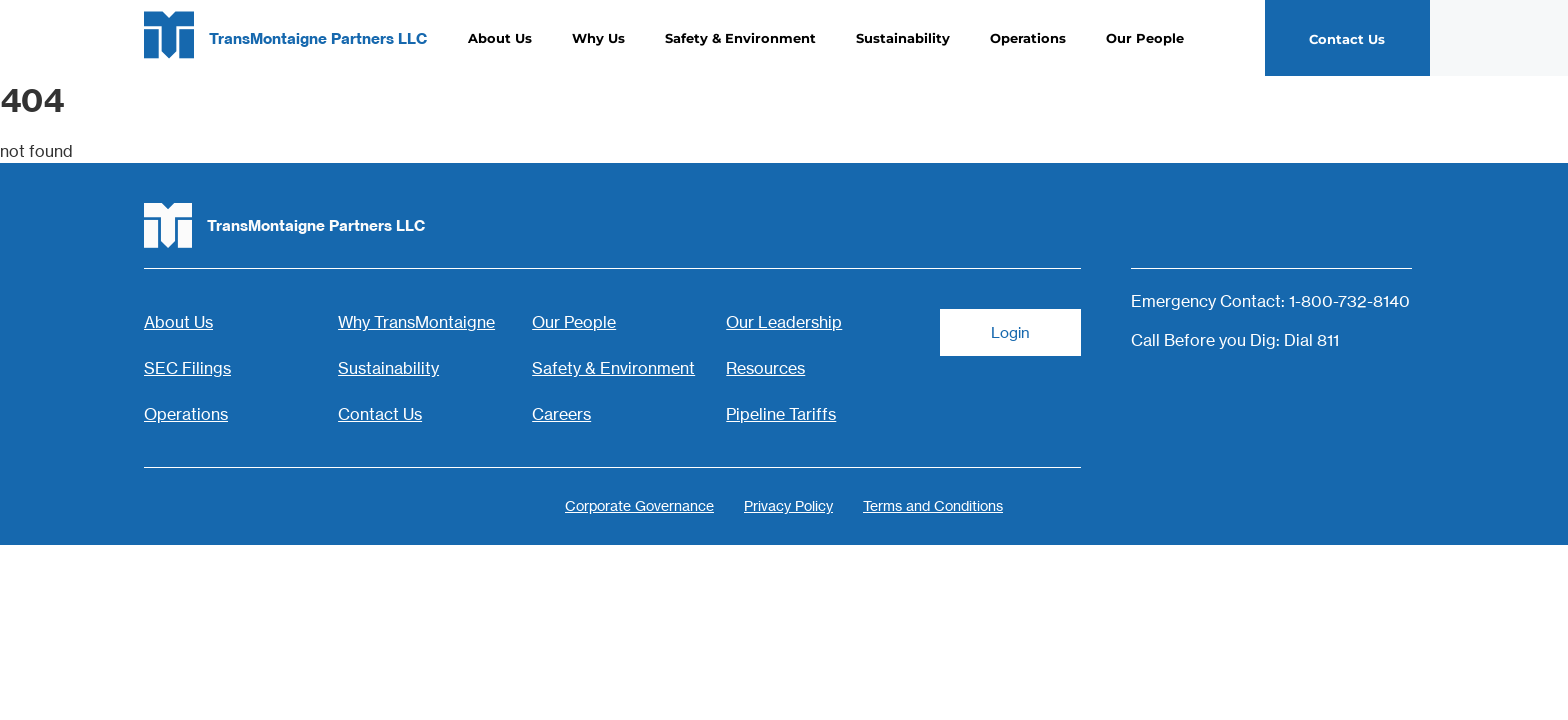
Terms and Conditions (933, 506)
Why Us (598, 38)
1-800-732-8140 (1349, 301)
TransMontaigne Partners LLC (318, 38)
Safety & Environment (740, 38)
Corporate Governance (639, 506)
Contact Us (380, 414)
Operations (1028, 38)
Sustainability (903, 38)
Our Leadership (784, 322)
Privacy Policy (788, 506)
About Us (500, 38)
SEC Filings (187, 368)
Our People (1145, 38)
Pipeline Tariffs (781, 414)
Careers (561, 414)
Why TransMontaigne (416, 322)
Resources (765, 368)
